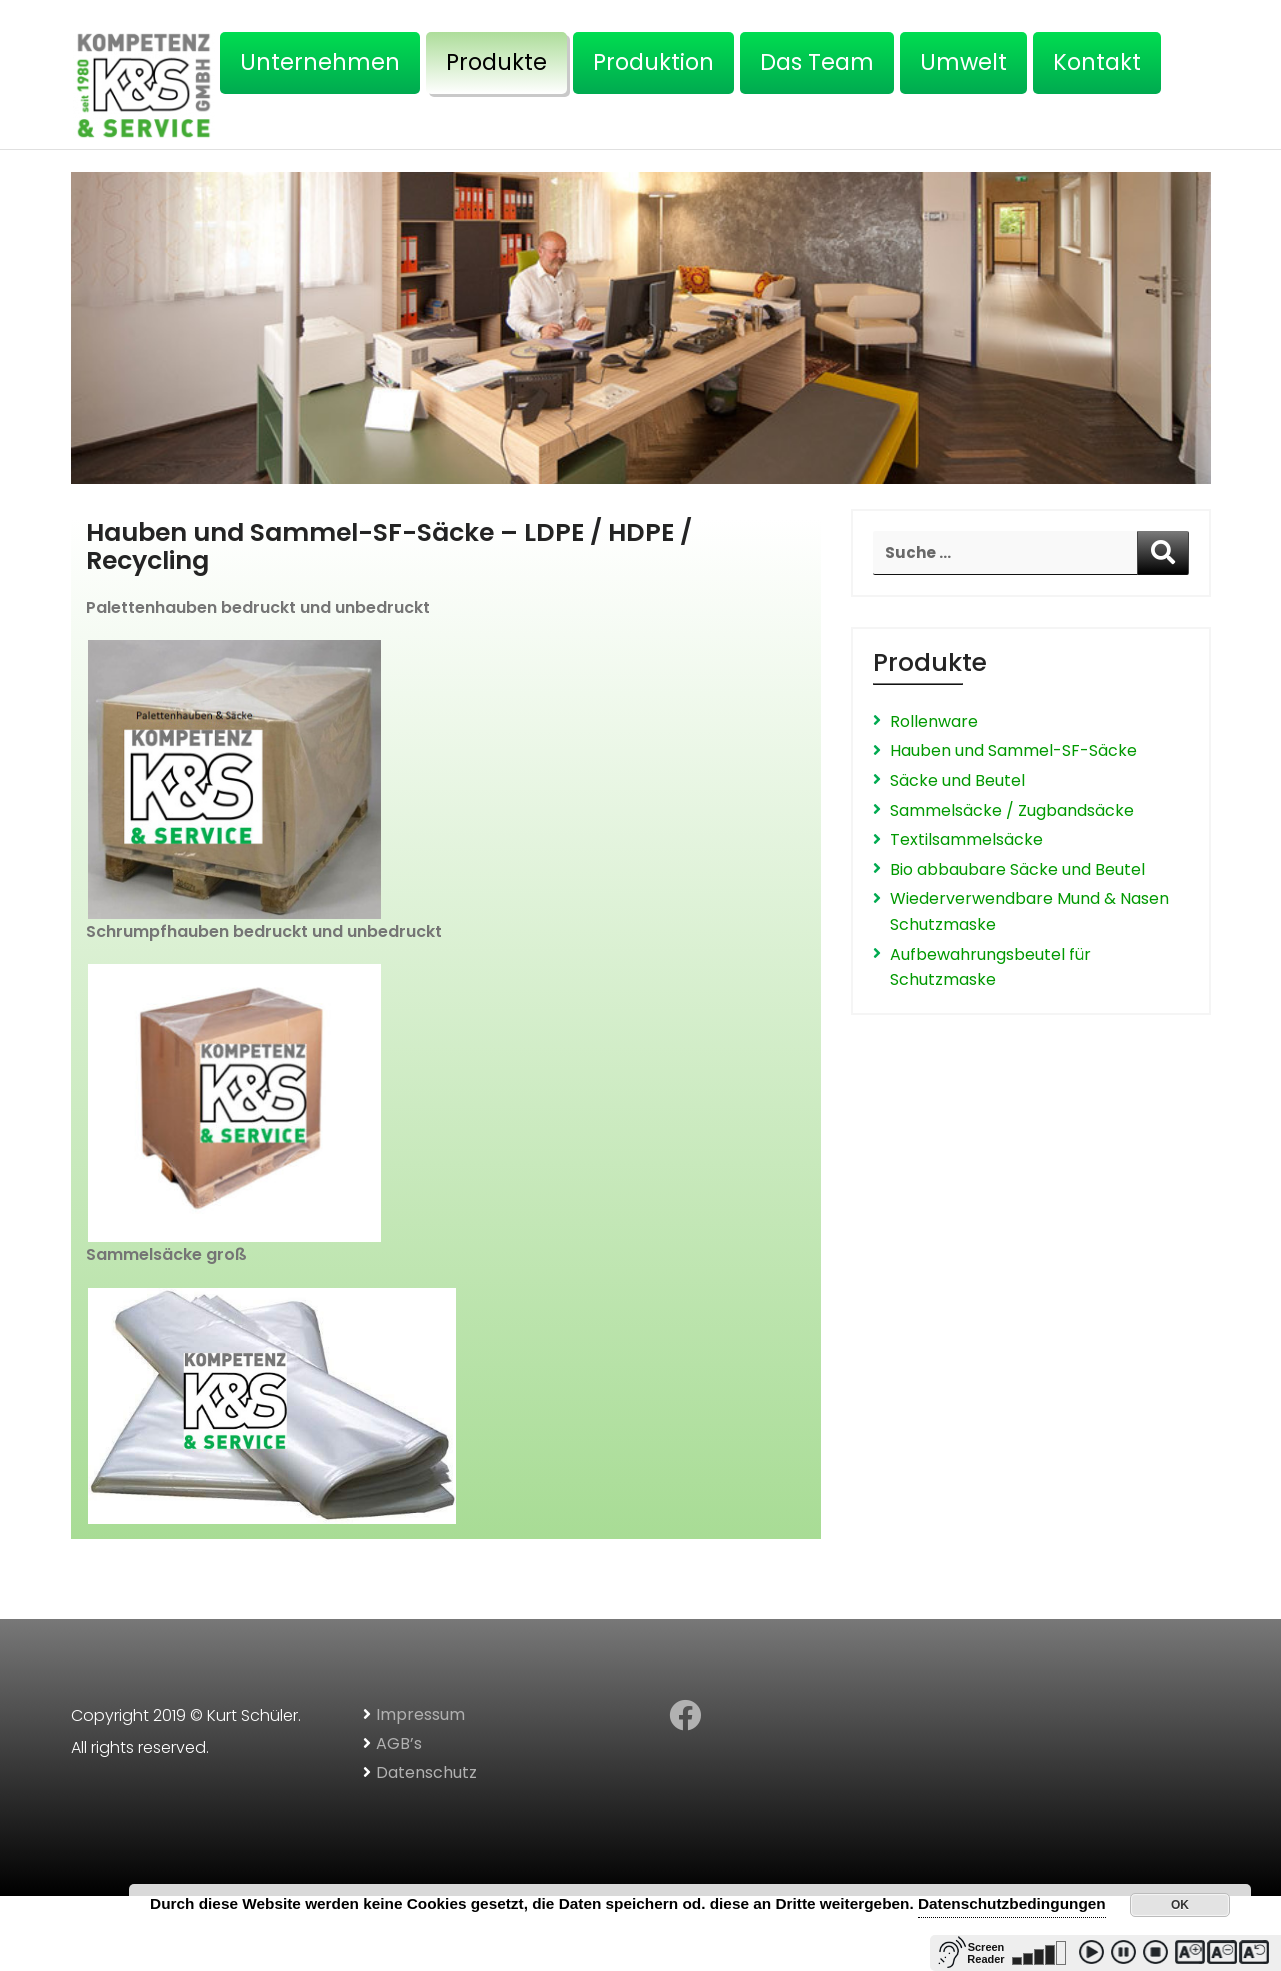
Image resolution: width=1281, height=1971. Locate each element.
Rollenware (934, 721)
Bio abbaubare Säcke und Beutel (1017, 869)
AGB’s (399, 1743)
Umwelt (963, 62)
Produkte (496, 62)
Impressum (420, 1714)
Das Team (817, 62)
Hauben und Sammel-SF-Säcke (1013, 750)
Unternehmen (320, 62)
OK (1180, 1905)
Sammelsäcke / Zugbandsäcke (1012, 810)
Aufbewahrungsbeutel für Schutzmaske (990, 967)
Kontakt (1097, 62)
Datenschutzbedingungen (1012, 1903)
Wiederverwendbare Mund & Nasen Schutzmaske (1029, 911)
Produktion (653, 62)
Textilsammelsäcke (966, 839)
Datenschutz (426, 1772)
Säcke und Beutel (957, 780)
